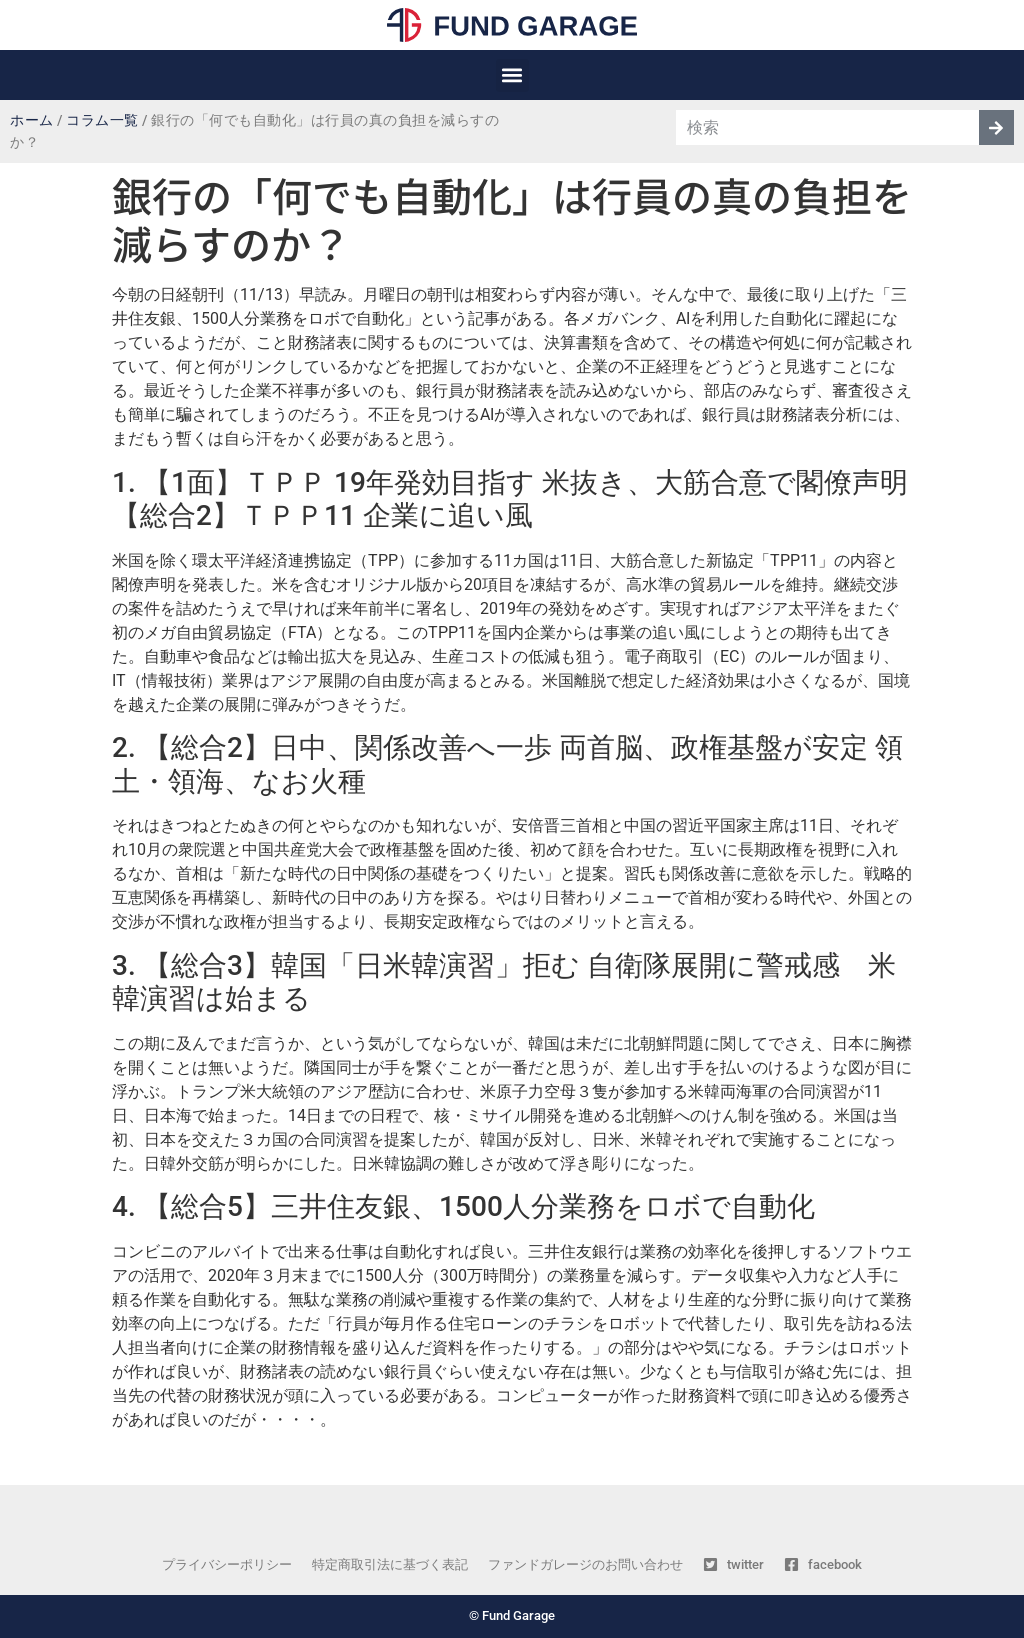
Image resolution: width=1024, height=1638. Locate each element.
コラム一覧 (102, 120)
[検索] (996, 127)
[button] (512, 75)
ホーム (32, 120)
